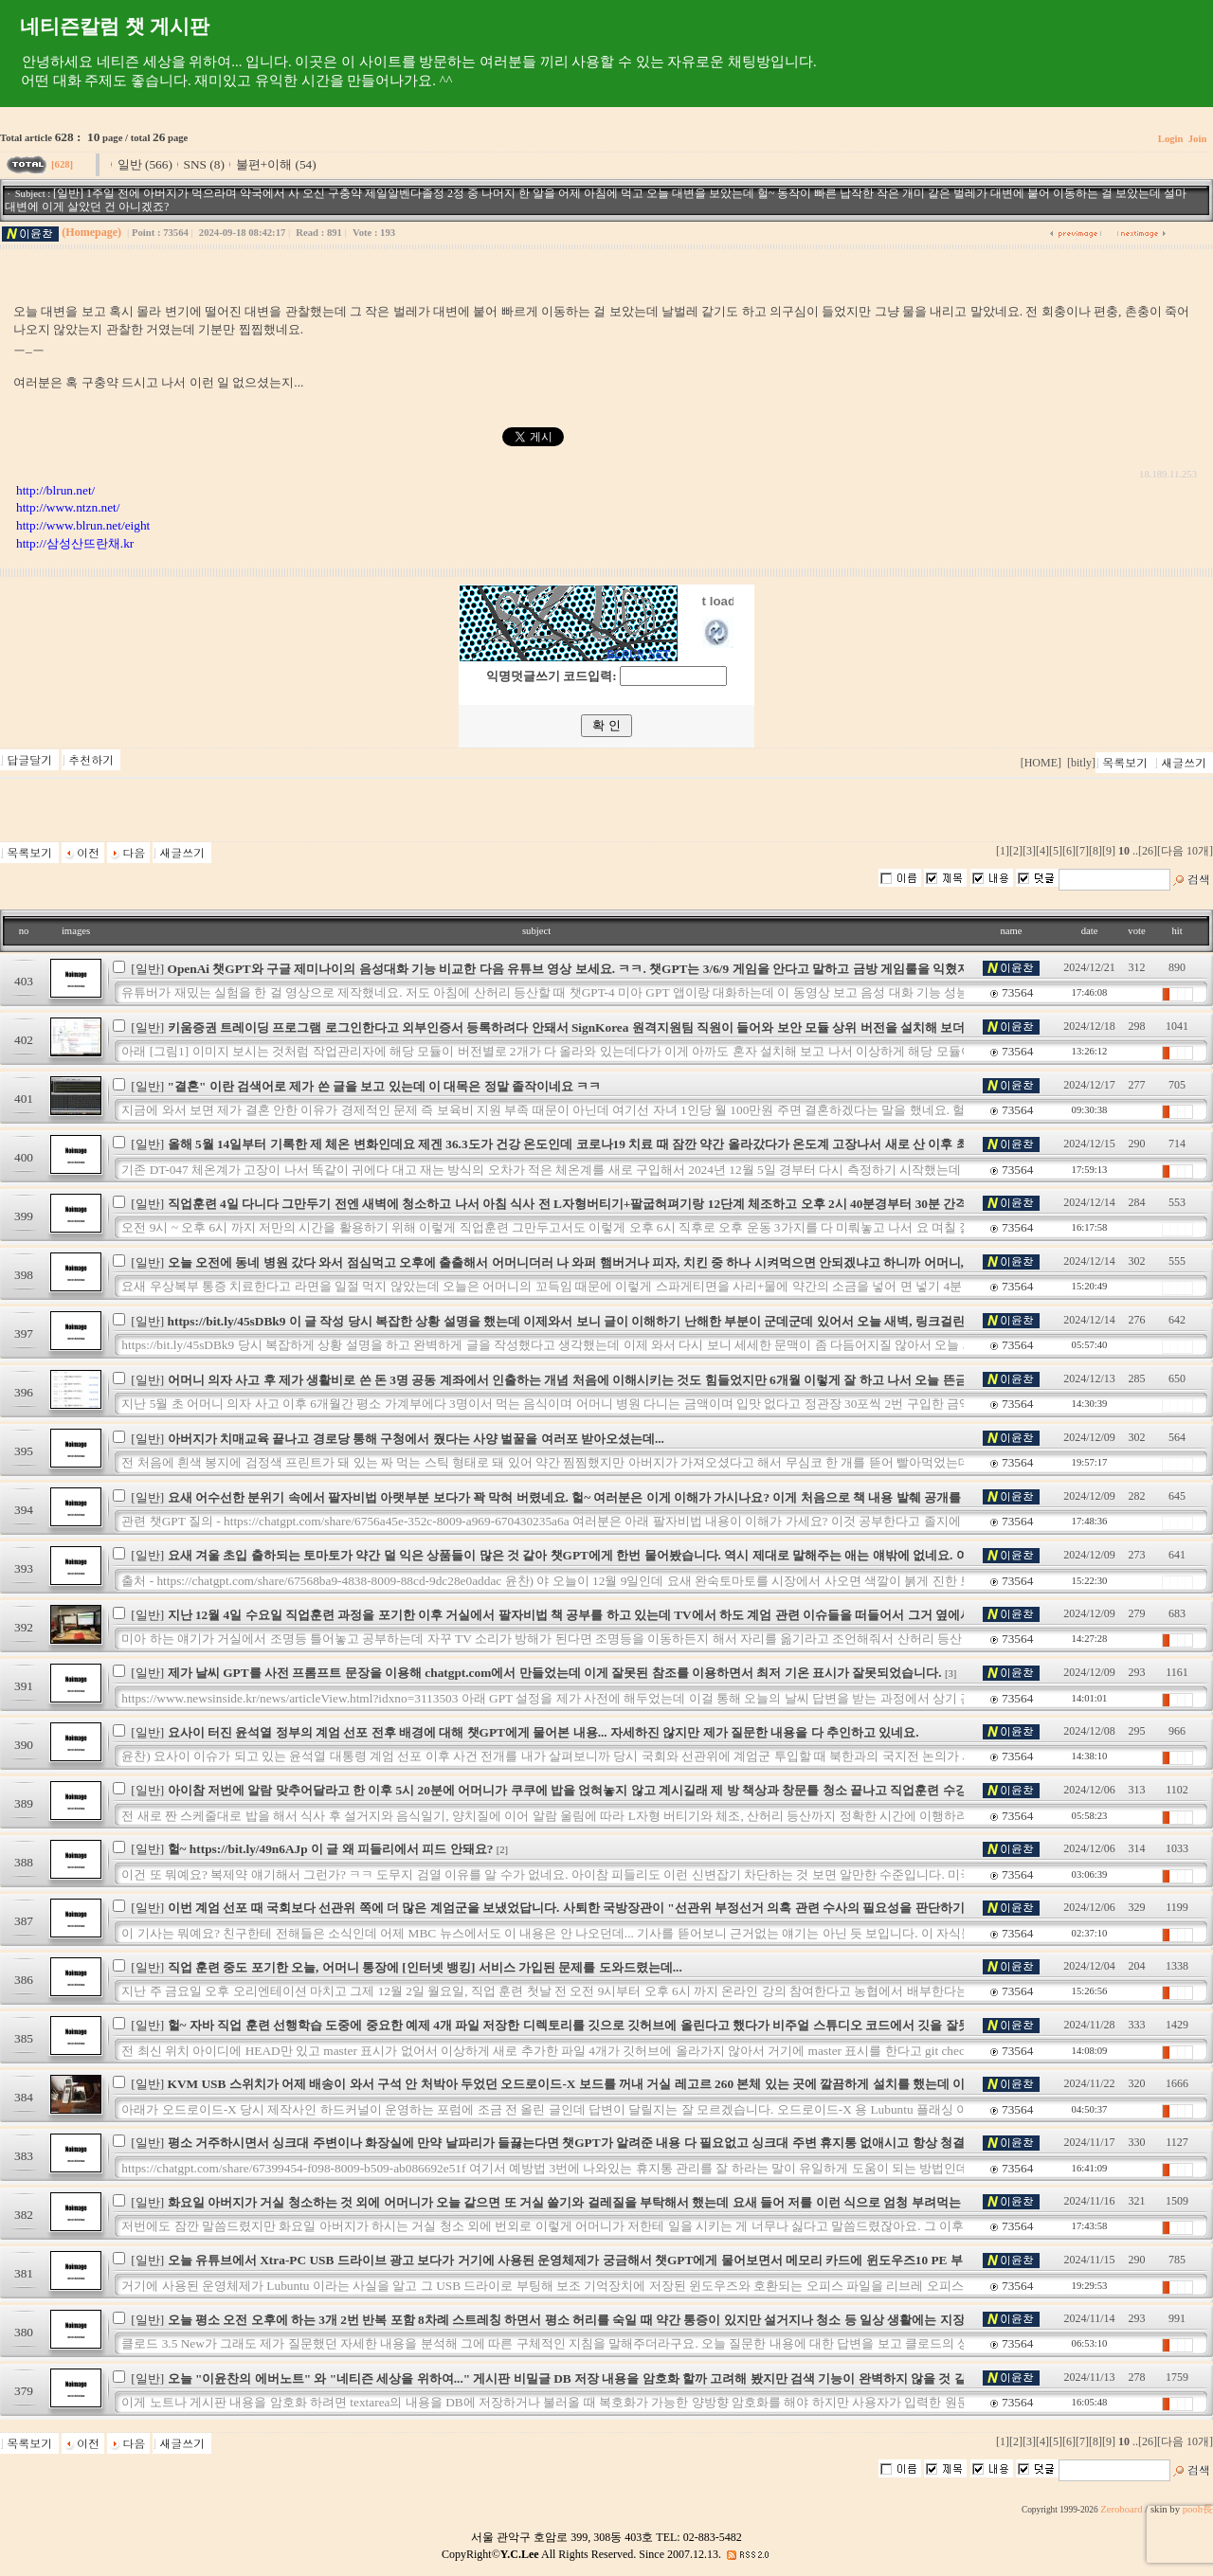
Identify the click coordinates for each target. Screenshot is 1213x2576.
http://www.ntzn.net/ (67, 507)
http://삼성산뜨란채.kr (75, 543)
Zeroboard (1121, 2509)
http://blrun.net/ (55, 490)
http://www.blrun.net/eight (83, 525)
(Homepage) (91, 232)
